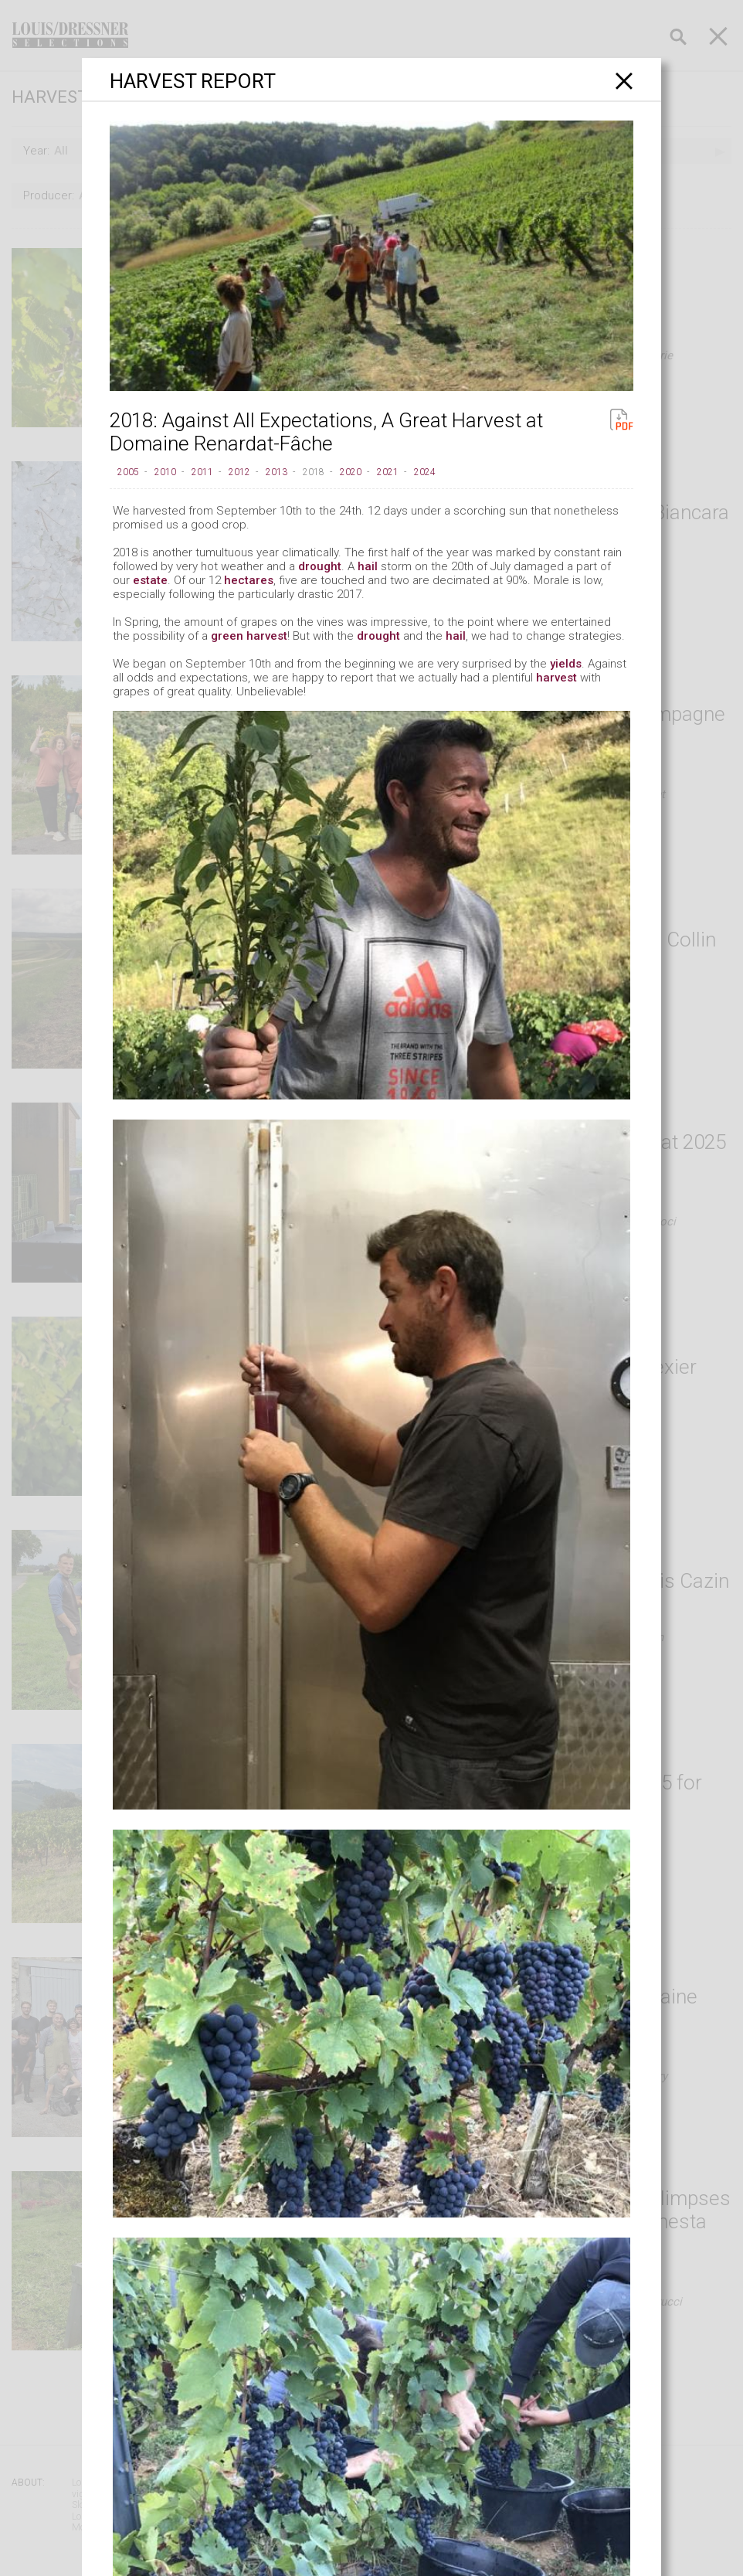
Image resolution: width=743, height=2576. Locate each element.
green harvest (249, 636)
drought (319, 566)
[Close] (624, 81)
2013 (276, 472)
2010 (165, 472)
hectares (248, 580)
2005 (128, 472)
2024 (425, 472)
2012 (239, 472)
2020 (350, 472)
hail (368, 566)
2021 (388, 472)
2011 (202, 472)
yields (566, 664)
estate (150, 580)
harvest (556, 678)
